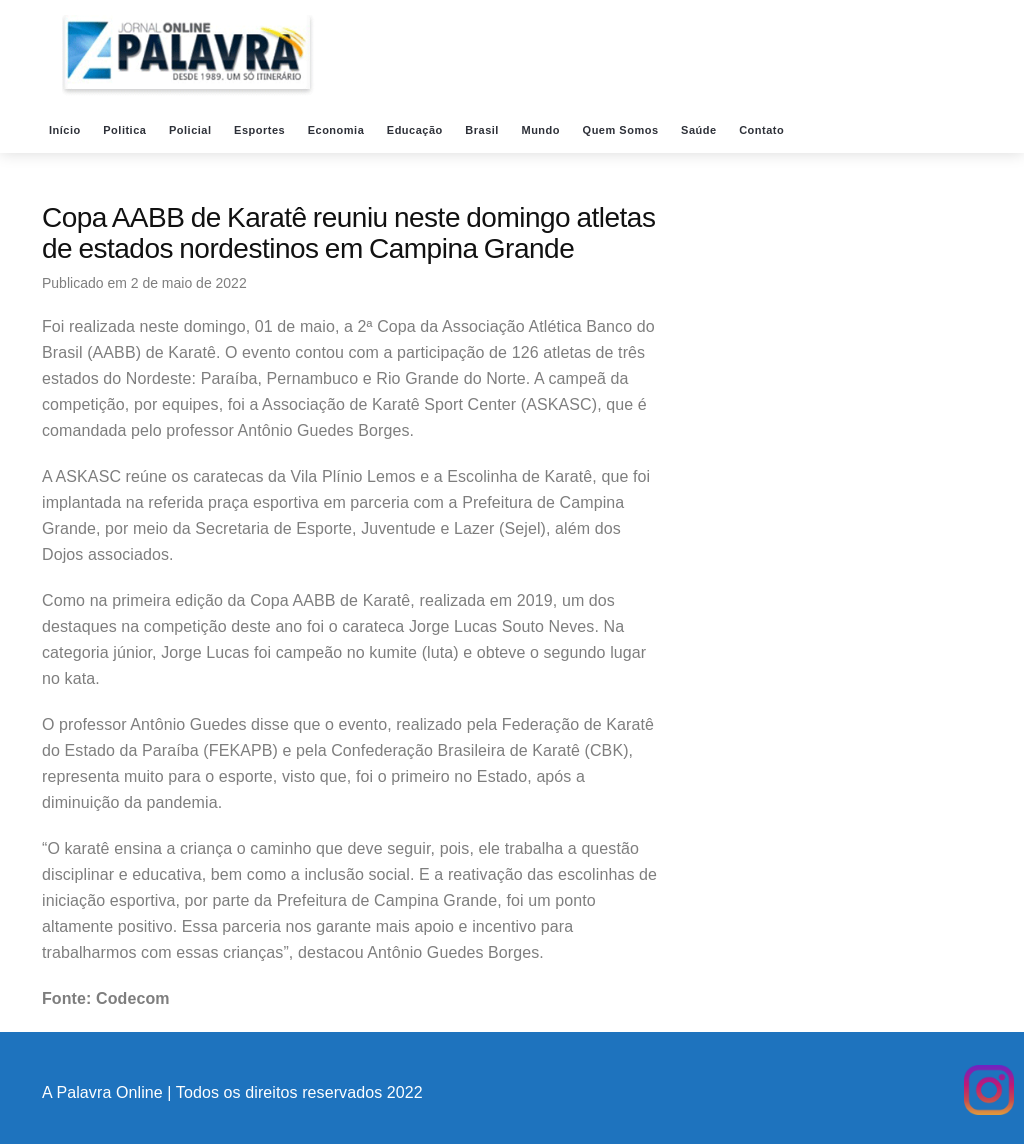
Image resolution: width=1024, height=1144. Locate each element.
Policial (192, 130)
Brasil (483, 130)
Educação (417, 130)
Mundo (542, 130)
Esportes (261, 130)
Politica (126, 130)
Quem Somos (622, 130)
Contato (763, 130)
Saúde (700, 130)
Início (66, 130)
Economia (338, 130)
